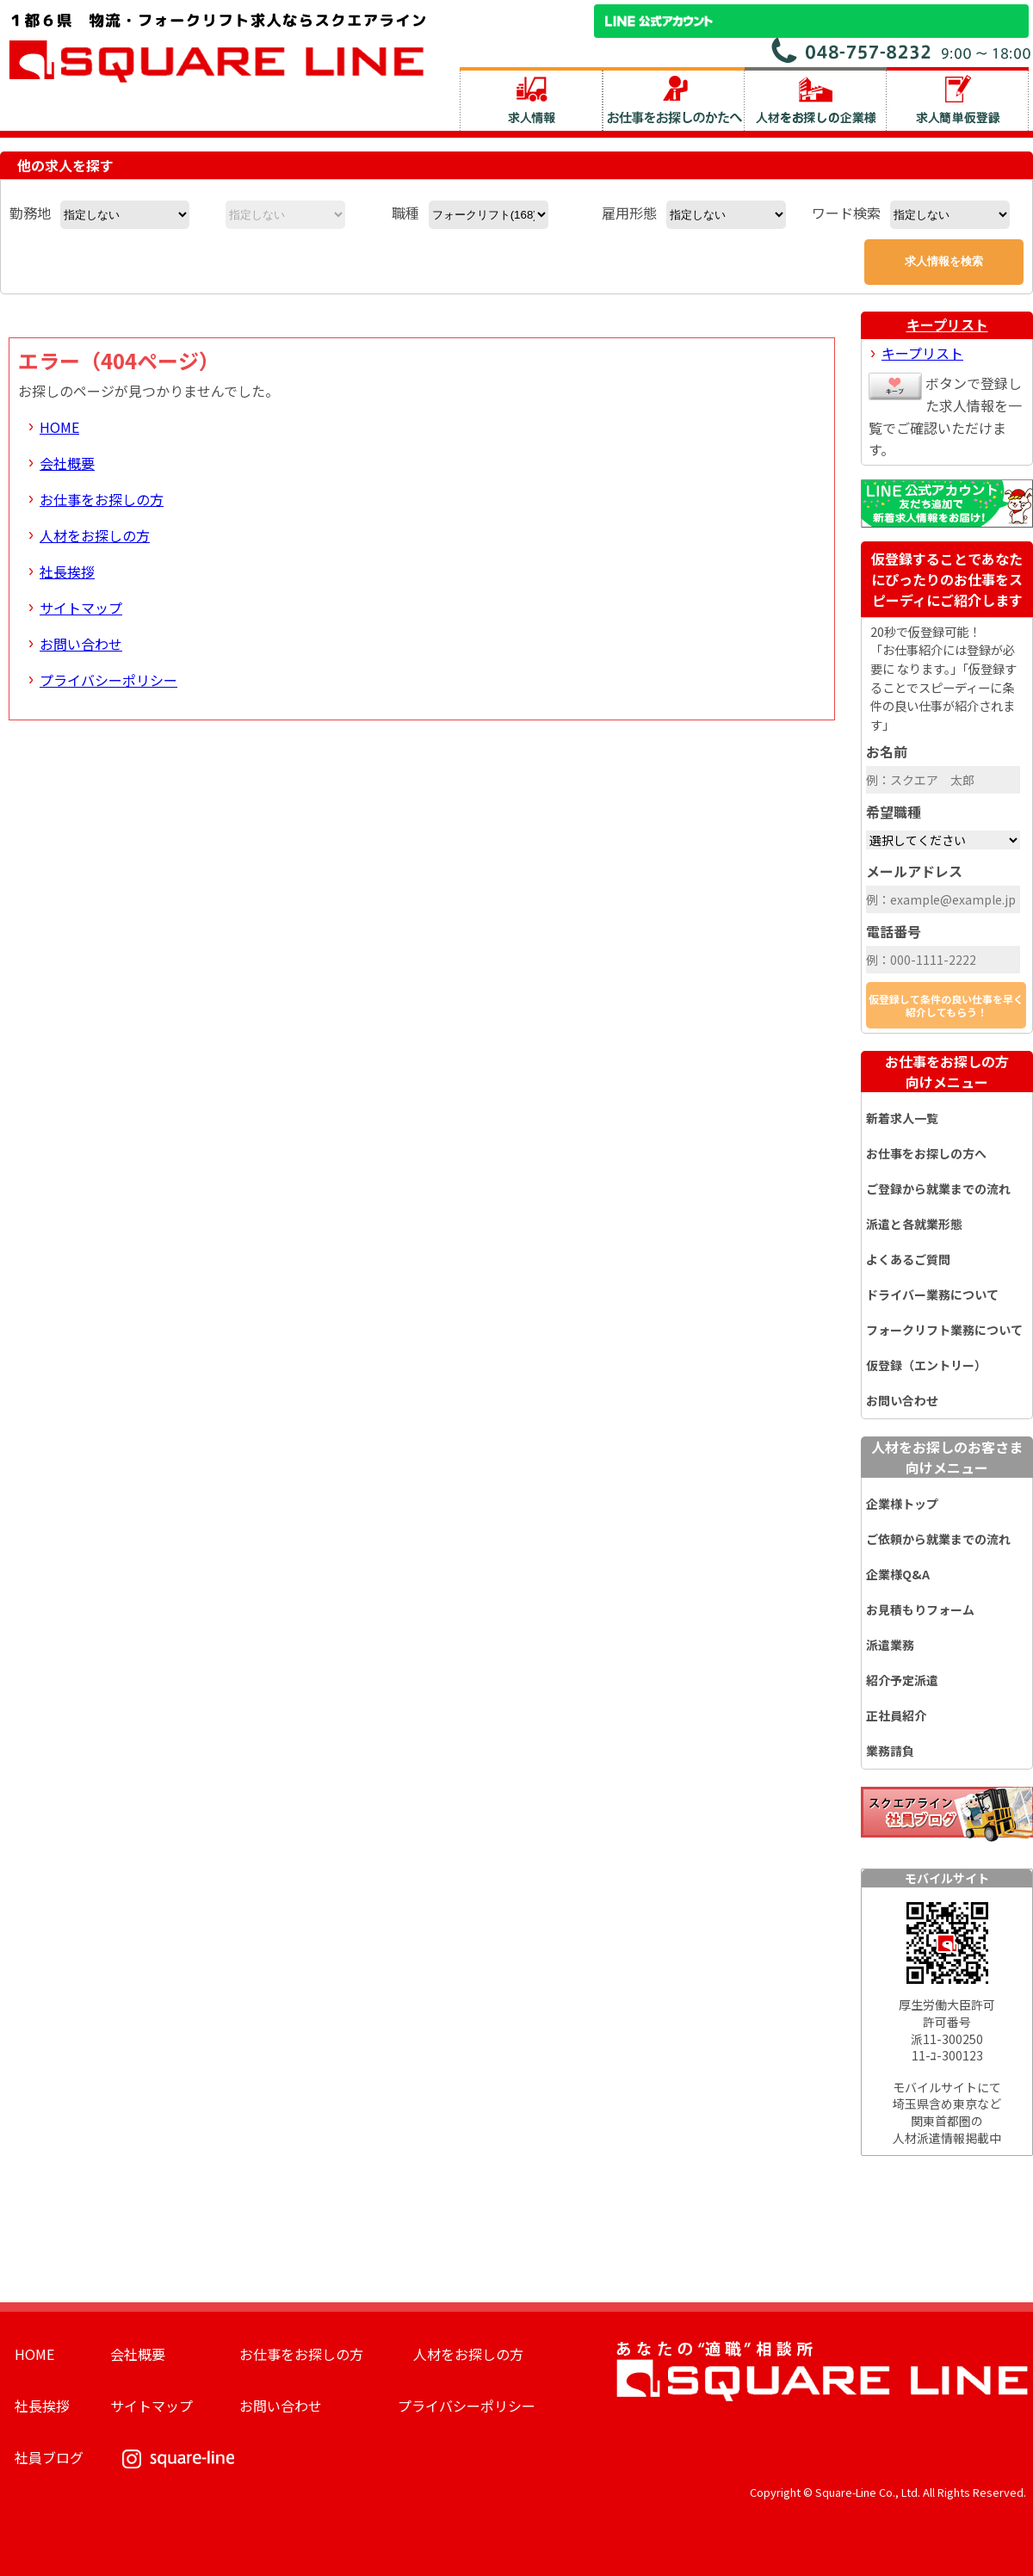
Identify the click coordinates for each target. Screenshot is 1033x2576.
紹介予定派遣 (902, 1680)
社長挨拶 (67, 571)
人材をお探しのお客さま (947, 1457)
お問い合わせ (81, 643)
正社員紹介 (896, 1715)
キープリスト (947, 324)
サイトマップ (81, 607)
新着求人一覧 (902, 1118)
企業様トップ (902, 1503)
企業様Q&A (898, 1574)
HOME (59, 427)
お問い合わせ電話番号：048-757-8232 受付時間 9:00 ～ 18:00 (902, 50)
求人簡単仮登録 (958, 99)
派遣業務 (890, 1644)
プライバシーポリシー (108, 680)
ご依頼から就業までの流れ (938, 1538)
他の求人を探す (65, 165)
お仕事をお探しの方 (102, 499)
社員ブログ (49, 2457)
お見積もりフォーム (920, 1609)
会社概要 (67, 463)
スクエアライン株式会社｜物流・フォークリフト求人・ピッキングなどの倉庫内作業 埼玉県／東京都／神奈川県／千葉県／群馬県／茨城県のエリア (218, 45)
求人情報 (531, 99)
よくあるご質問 (908, 1259)
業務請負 (890, 1750)
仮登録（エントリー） (926, 1365)
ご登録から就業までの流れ (938, 1188)
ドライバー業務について (932, 1294)
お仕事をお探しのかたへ (674, 99)
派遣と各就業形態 (914, 1223)
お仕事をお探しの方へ (926, 1153)
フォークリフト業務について (944, 1329)
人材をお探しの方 (95, 535)
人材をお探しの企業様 (816, 99)
